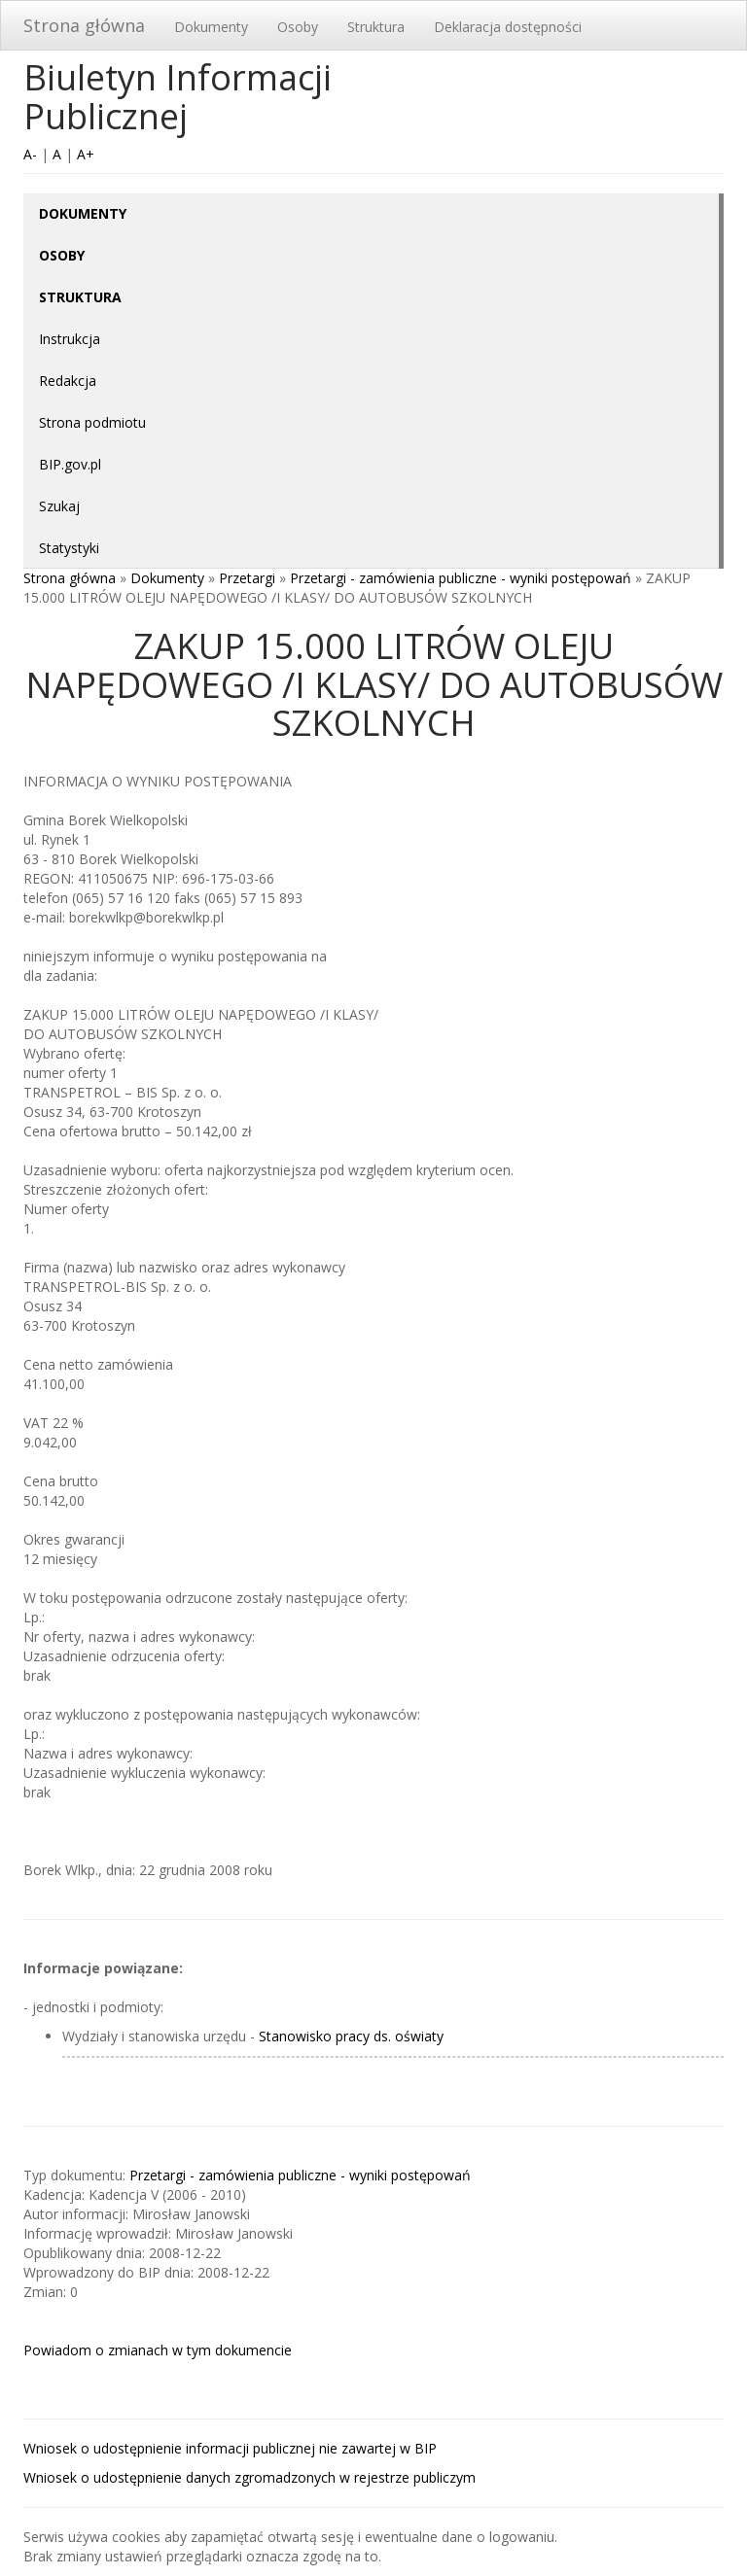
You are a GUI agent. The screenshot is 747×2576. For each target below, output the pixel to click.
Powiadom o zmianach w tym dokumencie (157, 2350)
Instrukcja (69, 339)
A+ (85, 154)
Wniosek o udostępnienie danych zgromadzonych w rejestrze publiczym (249, 2477)
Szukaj (59, 506)
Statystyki (69, 548)
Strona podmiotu (92, 422)
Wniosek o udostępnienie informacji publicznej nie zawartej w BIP (230, 2448)
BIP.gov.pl (70, 464)
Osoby (297, 26)
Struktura (376, 26)
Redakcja (67, 380)
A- (30, 154)
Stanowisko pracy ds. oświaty (351, 2036)
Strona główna (84, 25)
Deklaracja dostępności (508, 26)
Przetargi (247, 578)
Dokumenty (211, 26)
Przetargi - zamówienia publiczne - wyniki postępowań (460, 578)
